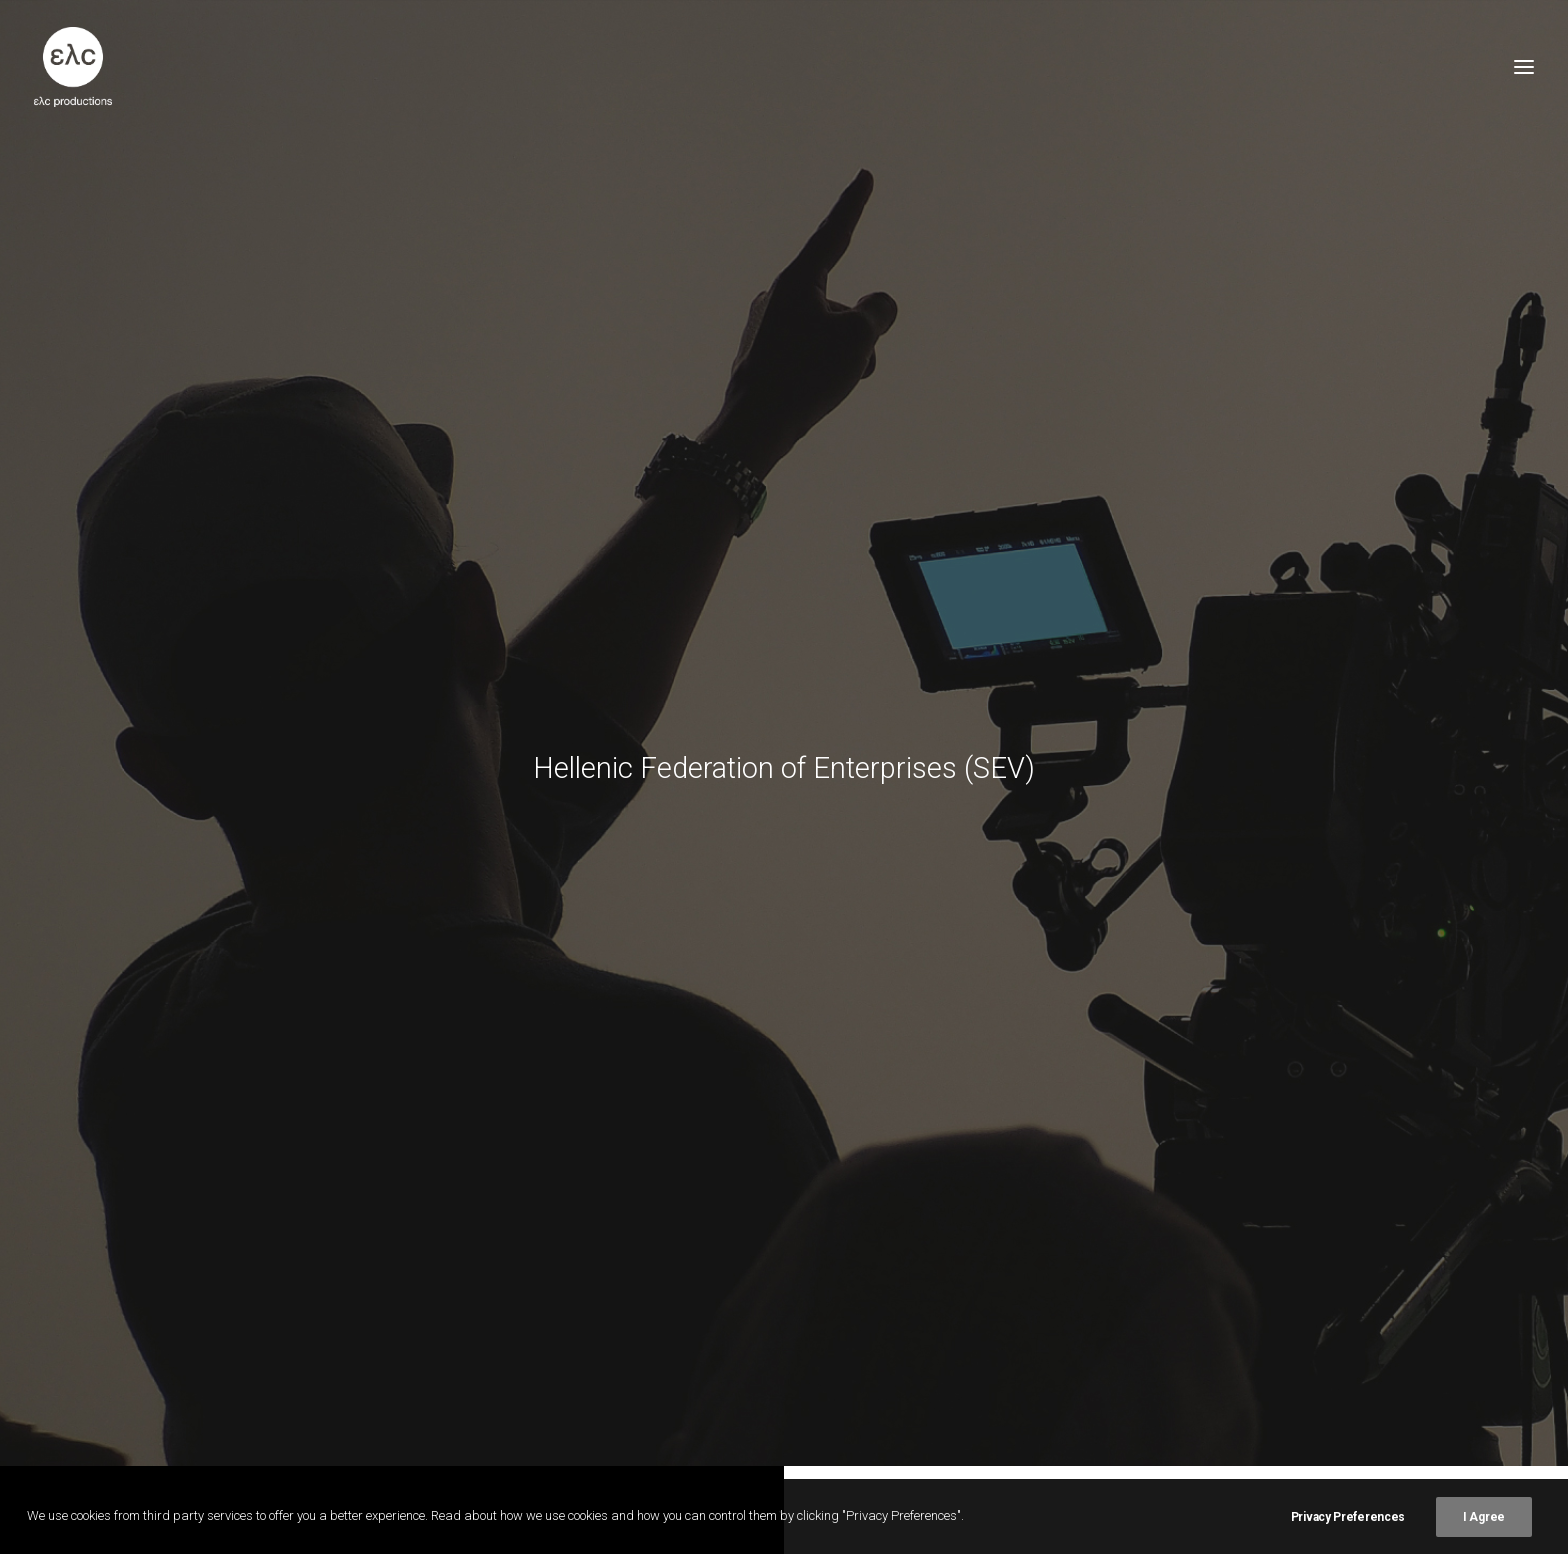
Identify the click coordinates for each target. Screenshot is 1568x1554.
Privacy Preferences (1348, 1517)
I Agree (1484, 1517)
